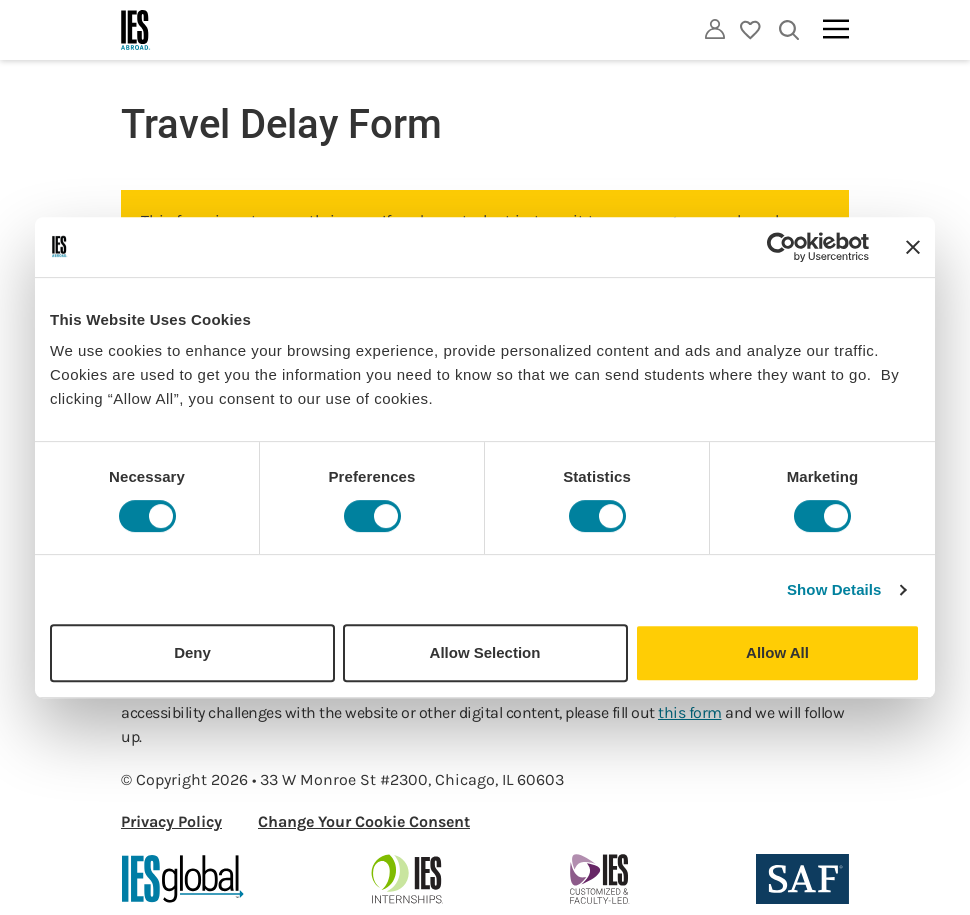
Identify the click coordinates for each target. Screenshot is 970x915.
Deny (192, 652)
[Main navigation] (836, 29)
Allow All (777, 652)
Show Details (834, 589)
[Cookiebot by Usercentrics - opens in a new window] (781, 247)
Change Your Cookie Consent (364, 821)
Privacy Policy (171, 821)
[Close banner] (913, 247)
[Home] (136, 30)
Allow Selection (485, 652)
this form (690, 712)
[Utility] (715, 29)
